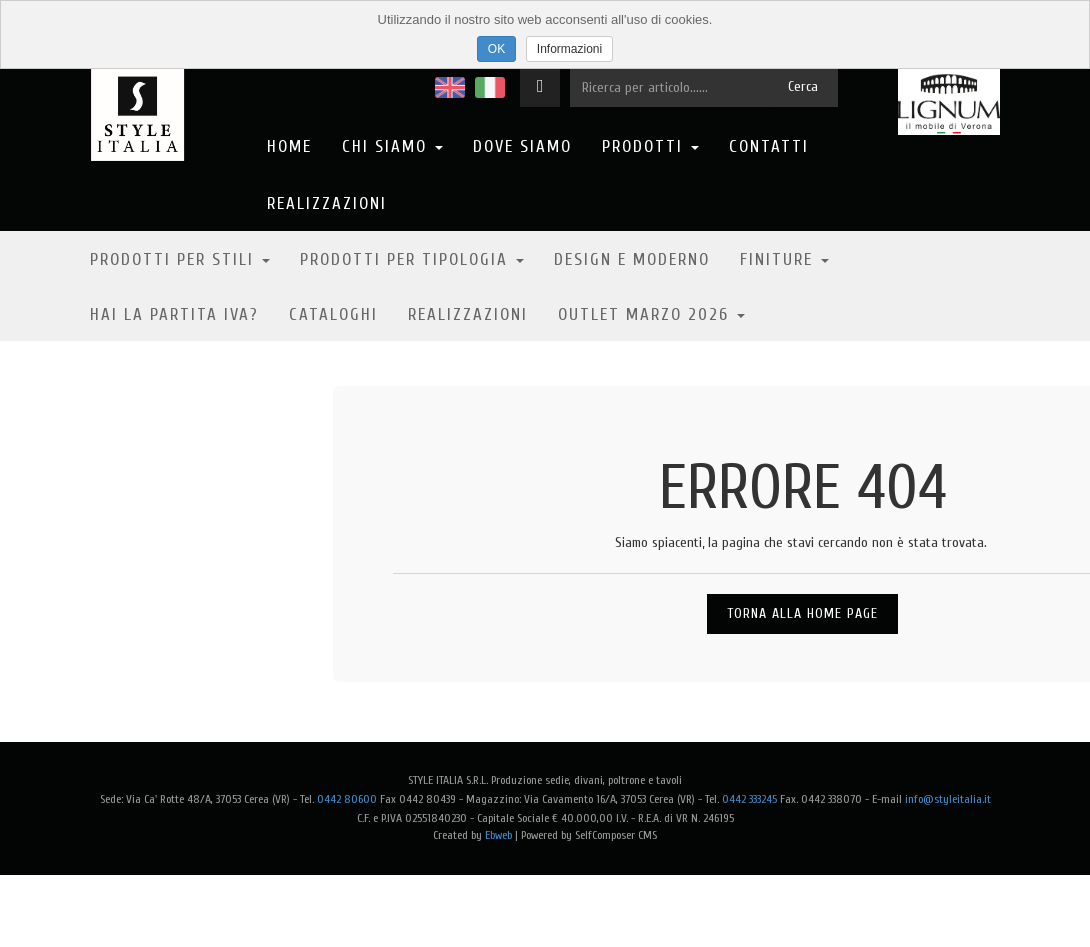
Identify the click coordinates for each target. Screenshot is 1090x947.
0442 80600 (347, 799)
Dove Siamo (522, 146)
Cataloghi (333, 314)
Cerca (803, 86)
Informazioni (569, 49)
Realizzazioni (327, 203)
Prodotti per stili (180, 259)
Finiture (784, 259)
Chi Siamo (392, 146)
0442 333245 (749, 799)
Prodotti (650, 146)
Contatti (769, 146)
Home (289, 146)
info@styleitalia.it (948, 799)
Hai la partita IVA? (174, 314)
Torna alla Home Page (802, 613)
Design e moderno (632, 259)
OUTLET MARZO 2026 (651, 314)
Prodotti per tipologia (412, 259)
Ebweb (498, 835)
